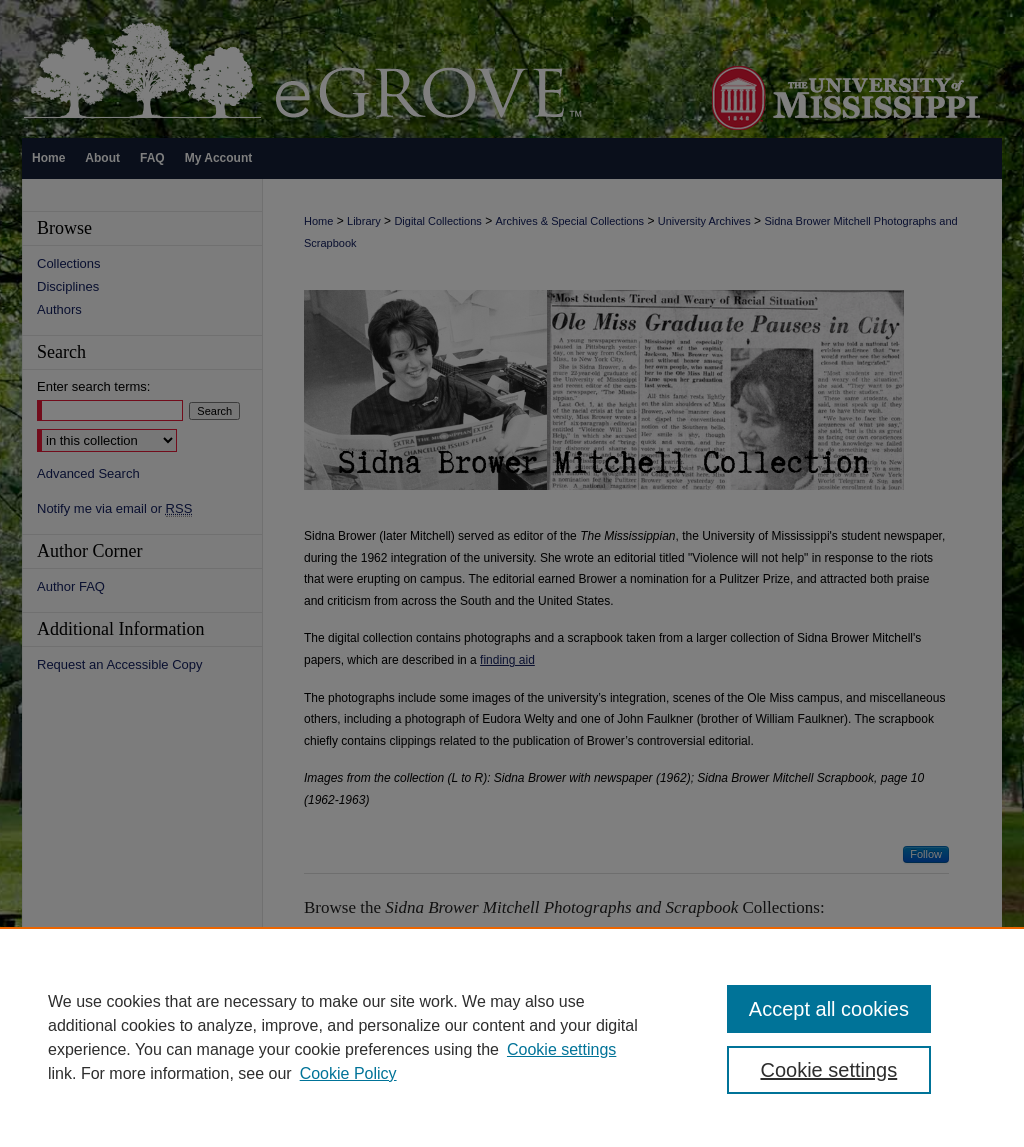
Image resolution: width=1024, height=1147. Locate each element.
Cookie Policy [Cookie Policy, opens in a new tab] (348, 1073)
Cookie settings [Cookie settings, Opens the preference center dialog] (828, 1070)
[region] (512, 1037)
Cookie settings (561, 1049)
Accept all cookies (829, 1009)
